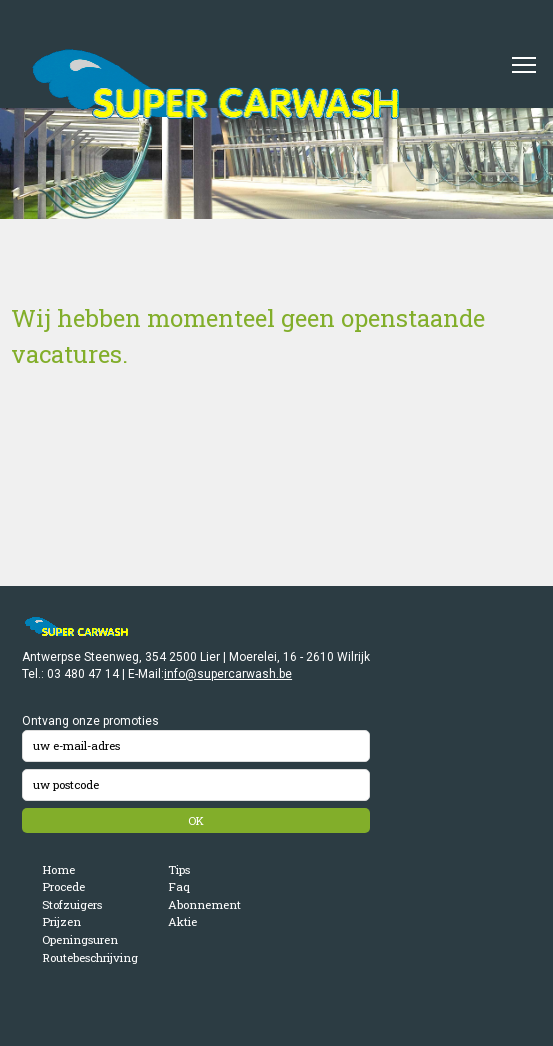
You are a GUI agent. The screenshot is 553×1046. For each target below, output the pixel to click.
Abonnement (204, 904)
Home (58, 869)
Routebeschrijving (90, 957)
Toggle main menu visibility (525, 58)
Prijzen (61, 921)
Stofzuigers (72, 904)
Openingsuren (80, 939)
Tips (179, 869)
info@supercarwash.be (228, 674)
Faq (179, 886)
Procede (63, 886)
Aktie (182, 921)
